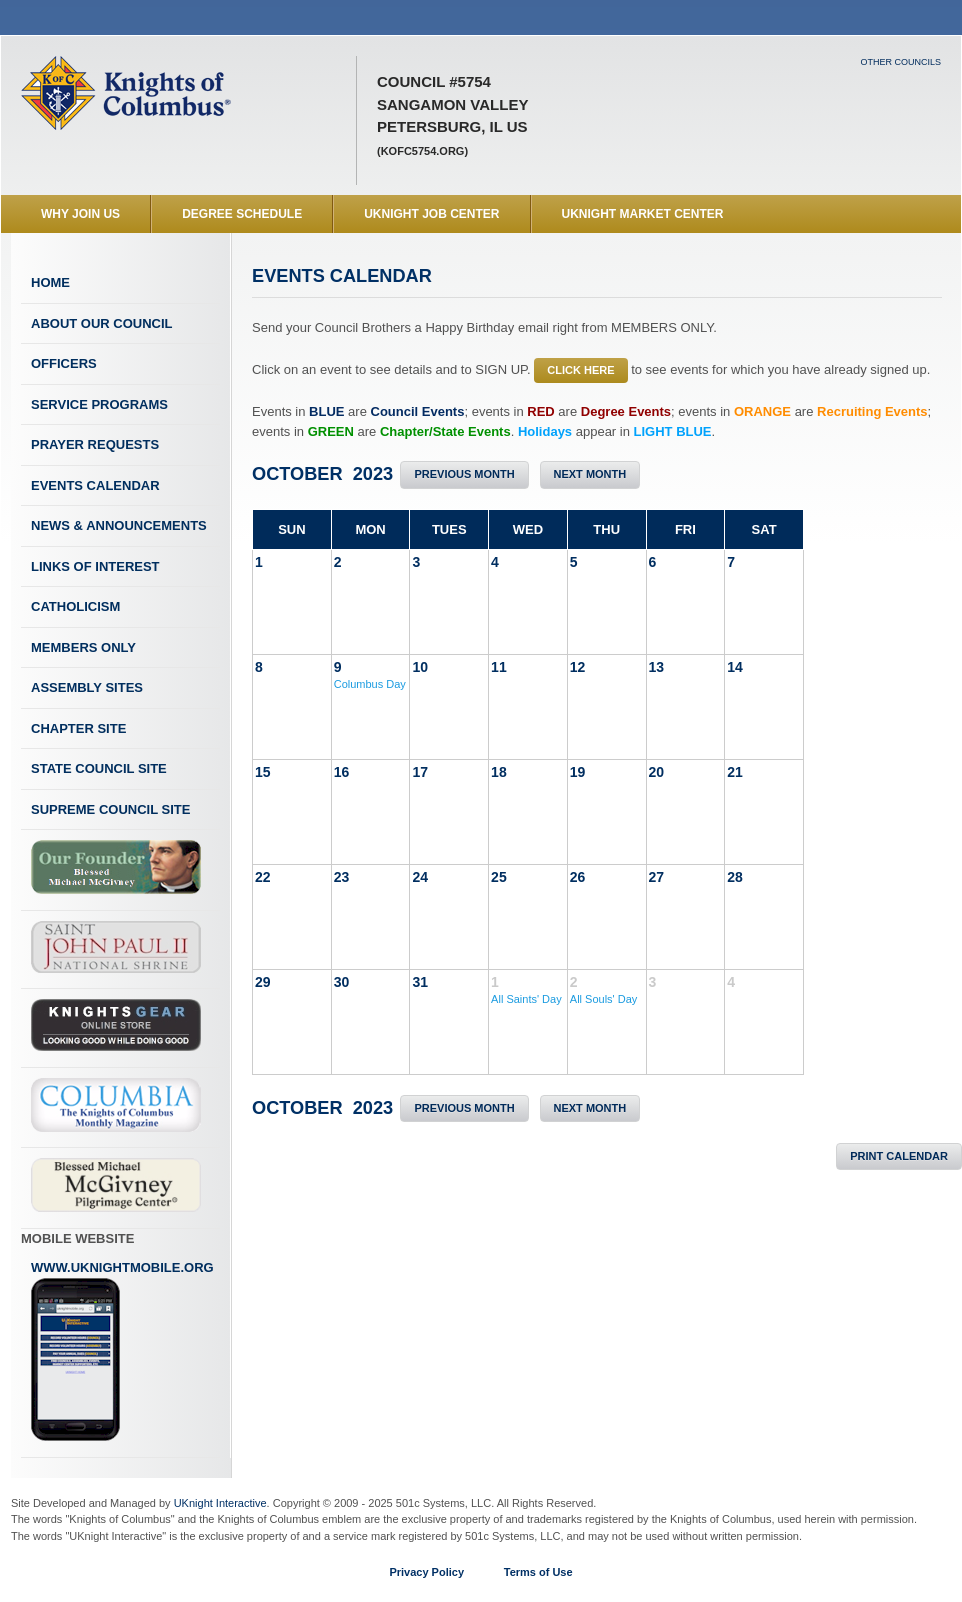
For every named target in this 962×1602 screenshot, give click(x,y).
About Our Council (102, 323)
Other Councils (900, 62)
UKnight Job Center (431, 214)
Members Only (83, 647)
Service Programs (99, 404)
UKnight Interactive (220, 1503)
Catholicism (75, 606)
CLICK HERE (580, 370)
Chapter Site (78, 728)
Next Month (590, 474)
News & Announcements (119, 525)
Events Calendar (95, 485)
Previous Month (464, 474)
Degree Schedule (242, 214)
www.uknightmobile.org (122, 1351)
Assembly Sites (87, 687)
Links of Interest (95, 566)
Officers (64, 363)
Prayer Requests (95, 444)
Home (50, 282)
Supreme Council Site (110, 809)
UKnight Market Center (643, 214)
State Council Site (99, 768)
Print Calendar (899, 1156)
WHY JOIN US (80, 214)
